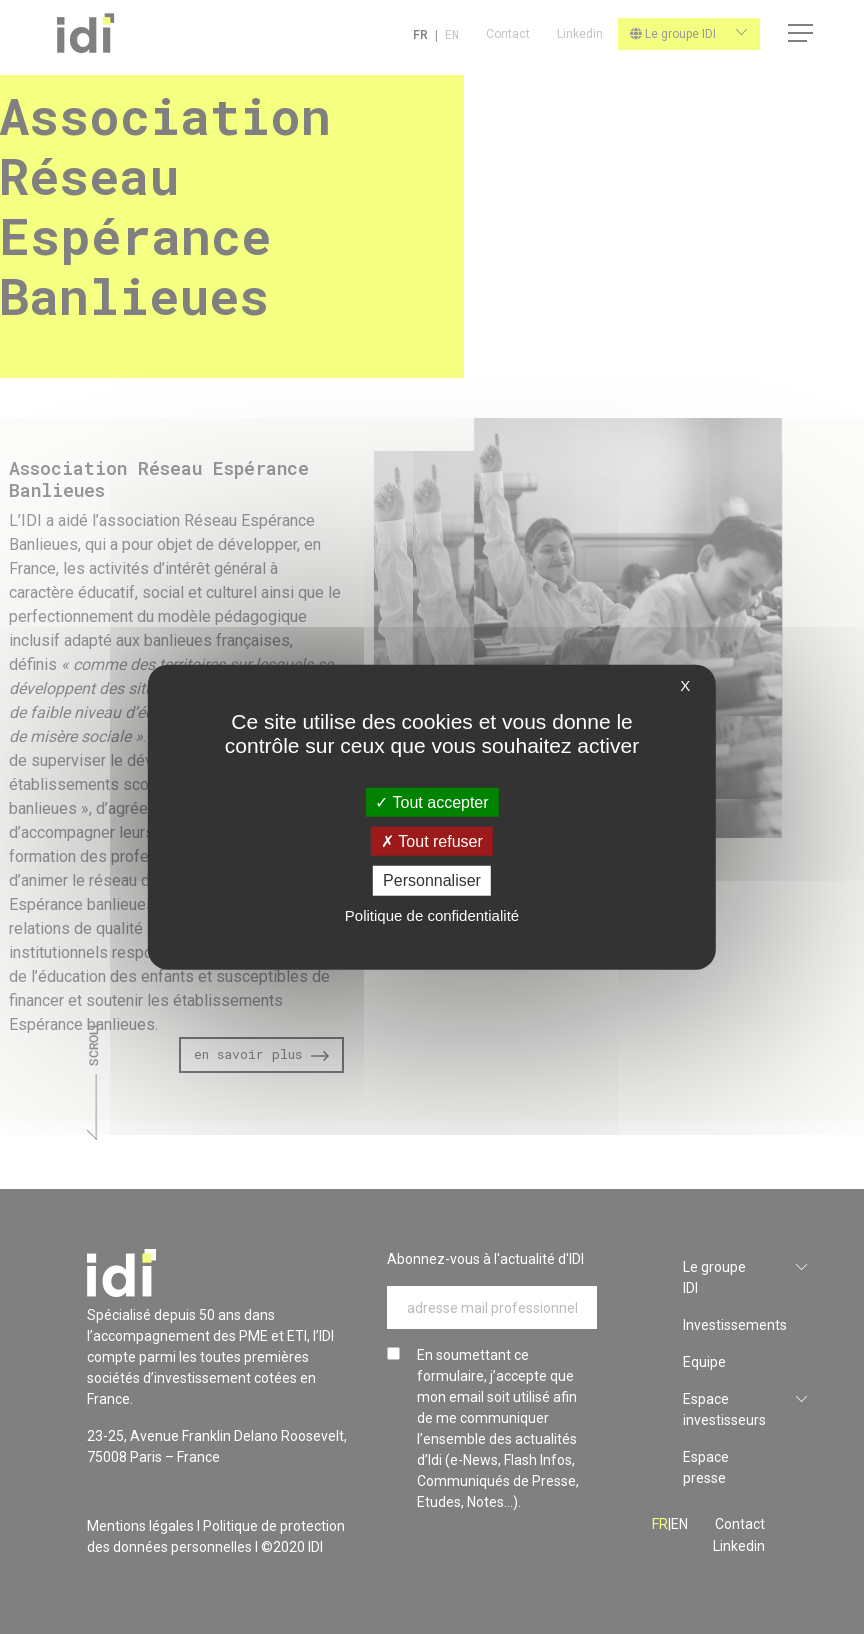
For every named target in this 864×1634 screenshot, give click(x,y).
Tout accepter (431, 802)
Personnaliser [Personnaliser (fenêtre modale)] (432, 880)
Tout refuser (432, 841)
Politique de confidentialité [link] (432, 914)
